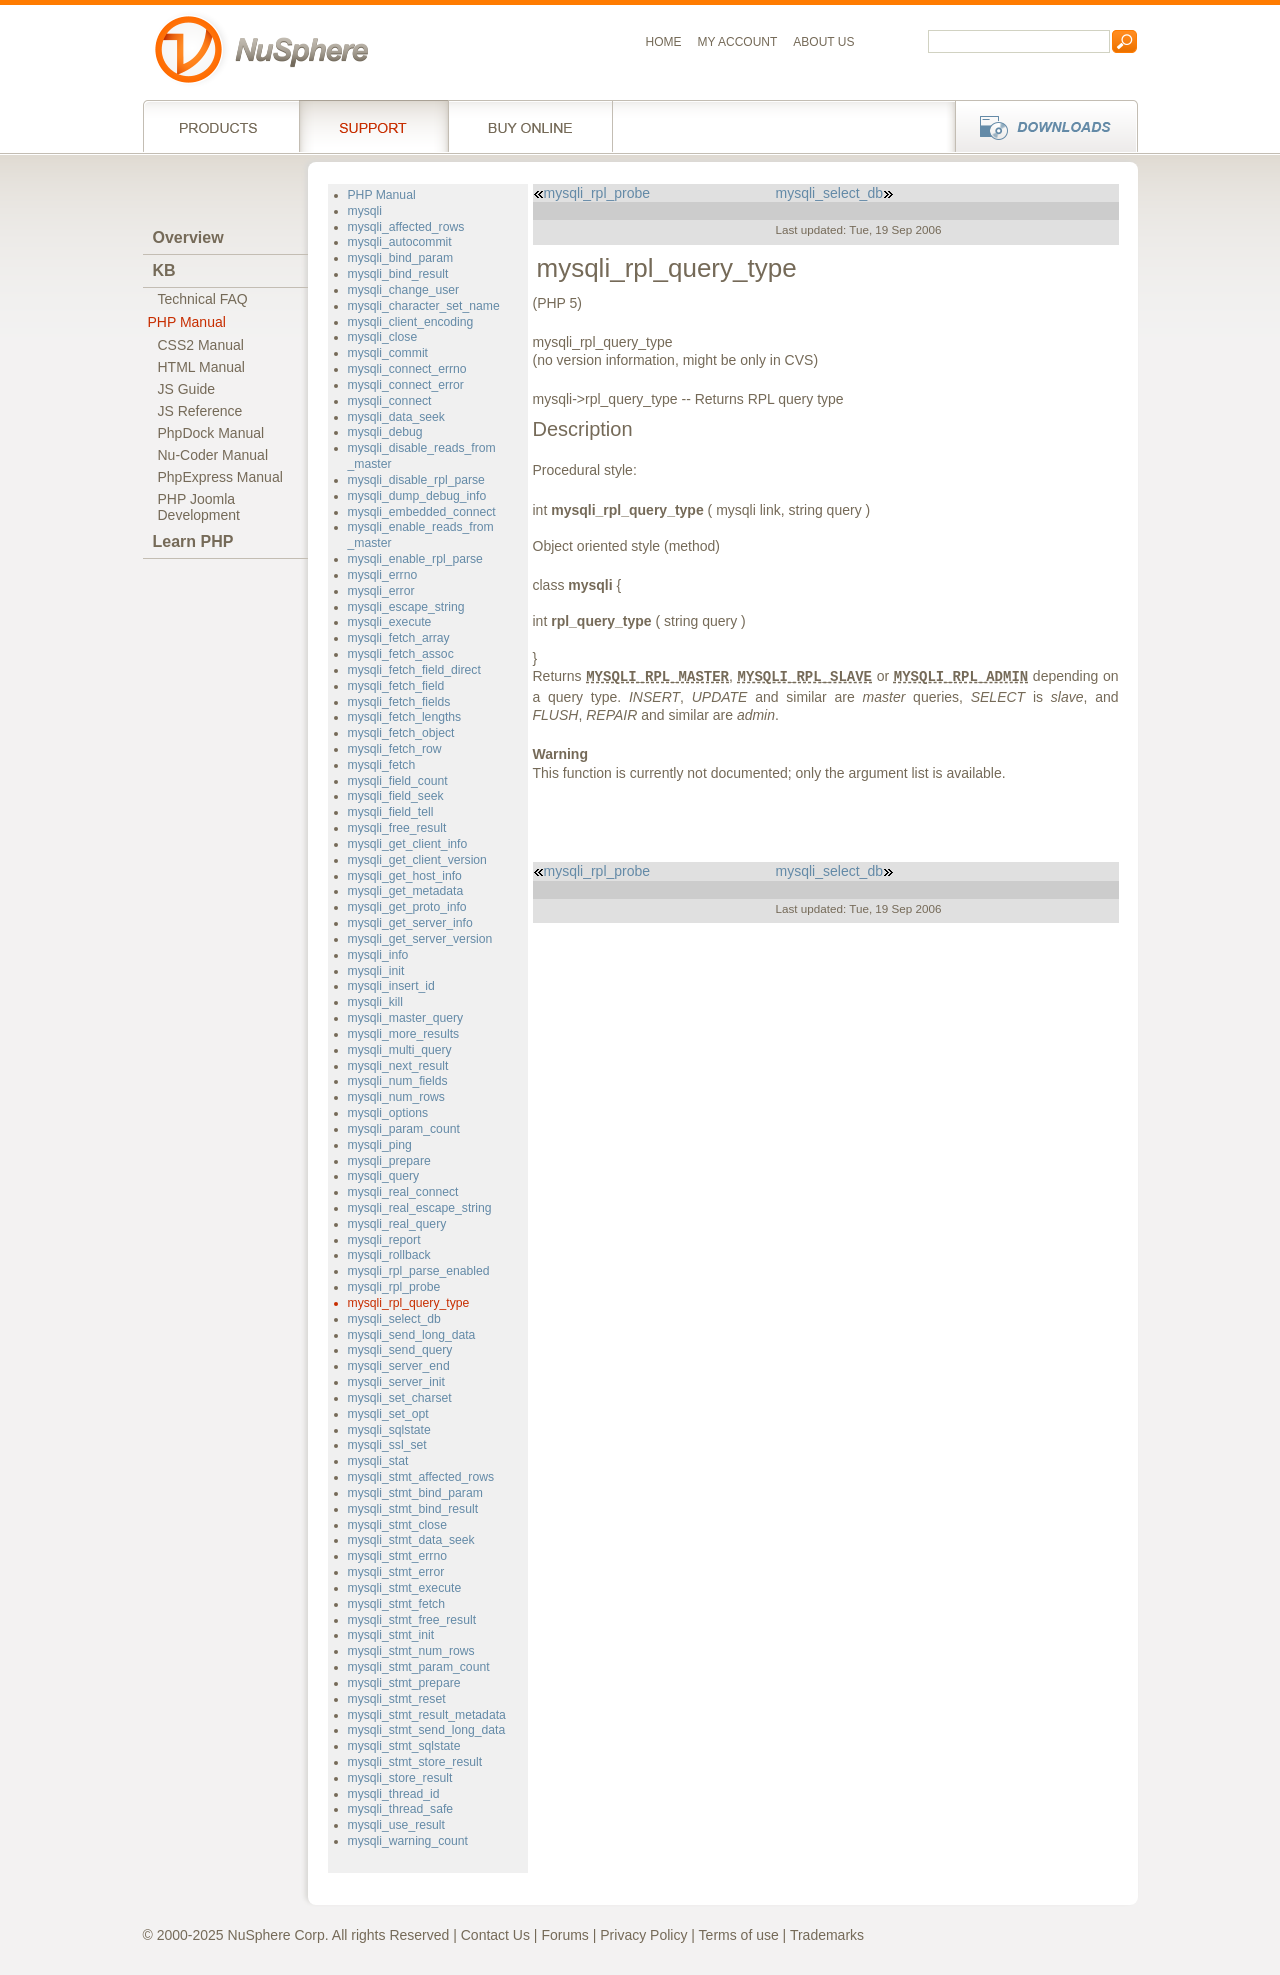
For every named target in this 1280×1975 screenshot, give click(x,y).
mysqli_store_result (400, 1778)
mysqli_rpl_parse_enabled (419, 1271)
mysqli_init (376, 971)
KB (164, 270)
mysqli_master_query (406, 1018)
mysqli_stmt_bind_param (415, 1493)
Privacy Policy (643, 1935)
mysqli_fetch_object (401, 733)
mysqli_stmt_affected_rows (421, 1477)
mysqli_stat (378, 1461)
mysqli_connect (390, 401)
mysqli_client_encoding (411, 322)
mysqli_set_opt (388, 1414)
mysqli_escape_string (406, 607)
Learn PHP (193, 541)
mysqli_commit (388, 353)
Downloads (1040, 126)
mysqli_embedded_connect (422, 512)
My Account (738, 42)
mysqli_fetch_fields (399, 702)
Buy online (530, 126)
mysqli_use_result (396, 1825)
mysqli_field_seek (396, 796)
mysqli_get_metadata (406, 891)
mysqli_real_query (397, 1224)
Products (221, 126)
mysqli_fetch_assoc (401, 654)
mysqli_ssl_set (387, 1445)
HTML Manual (201, 367)
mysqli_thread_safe (401, 1809)
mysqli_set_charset (400, 1398)
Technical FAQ (203, 299)
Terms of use (739, 1935)
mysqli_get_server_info (410, 923)
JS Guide (187, 389)
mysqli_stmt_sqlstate (404, 1746)
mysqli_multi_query (400, 1050)
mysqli (365, 211)
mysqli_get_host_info (405, 876)
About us (823, 42)
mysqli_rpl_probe (394, 1287)
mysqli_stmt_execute (405, 1588)
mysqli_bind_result (398, 274)
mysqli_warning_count (408, 1841)
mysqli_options (388, 1113)
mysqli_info (378, 955)
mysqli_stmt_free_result (412, 1620)
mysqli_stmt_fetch (396, 1604)
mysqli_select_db (394, 1319)
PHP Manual (187, 322)
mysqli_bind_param (401, 258)
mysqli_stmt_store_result (415, 1762)
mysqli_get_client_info (408, 844)
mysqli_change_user (404, 290)
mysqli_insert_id (391, 986)
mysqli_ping (380, 1145)
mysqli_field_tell (391, 812)
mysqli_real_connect (403, 1192)
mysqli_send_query (400, 1350)
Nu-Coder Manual (213, 455)
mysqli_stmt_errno (397, 1556)
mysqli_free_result (397, 828)
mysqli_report (384, 1240)
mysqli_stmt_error (396, 1572)
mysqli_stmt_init (391, 1635)
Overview (188, 237)
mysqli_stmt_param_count (419, 1667)
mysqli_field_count (398, 781)
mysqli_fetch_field (396, 686)
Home (664, 42)
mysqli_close (383, 337)
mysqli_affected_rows (406, 227)
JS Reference (200, 411)
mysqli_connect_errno (407, 369)
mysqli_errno (383, 575)
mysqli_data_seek (396, 417)
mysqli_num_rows (396, 1097)
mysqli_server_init (396, 1382)
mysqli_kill (375, 1002)
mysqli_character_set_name (424, 306)
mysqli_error (381, 591)
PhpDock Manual (211, 433)
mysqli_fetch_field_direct (414, 670)
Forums (564, 1935)
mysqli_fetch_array (399, 638)
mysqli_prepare (389, 1161)
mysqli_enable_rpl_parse (415, 559)
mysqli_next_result (398, 1066)
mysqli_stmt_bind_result (413, 1509)
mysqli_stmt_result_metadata (427, 1715)
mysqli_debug (385, 432)
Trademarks (827, 1935)
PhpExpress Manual (220, 477)
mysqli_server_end (399, 1366)
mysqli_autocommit (400, 242)
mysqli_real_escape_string (420, 1208)
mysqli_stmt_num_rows (411, 1651)
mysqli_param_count (404, 1129)
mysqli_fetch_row (395, 749)
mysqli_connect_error (406, 385)
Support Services (373, 126)
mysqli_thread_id (394, 1794)
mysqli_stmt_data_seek (411, 1540)
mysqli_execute (390, 622)
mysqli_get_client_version (417, 860)
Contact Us (495, 1935)
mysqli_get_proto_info (407, 907)
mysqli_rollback (389, 1255)
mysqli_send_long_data (412, 1335)
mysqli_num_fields (398, 1081)
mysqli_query (384, 1176)
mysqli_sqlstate (389, 1430)
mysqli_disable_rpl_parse (416, 480)
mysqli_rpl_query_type (409, 1303)
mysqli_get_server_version (420, 939)
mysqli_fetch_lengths (405, 717)
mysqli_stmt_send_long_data (427, 1730)
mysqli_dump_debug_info (417, 496)
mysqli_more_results (404, 1034)
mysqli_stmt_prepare (404, 1683)
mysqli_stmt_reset (397, 1699)
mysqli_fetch (382, 765)
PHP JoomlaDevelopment (199, 507)
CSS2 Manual (201, 345)
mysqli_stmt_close (397, 1525)
